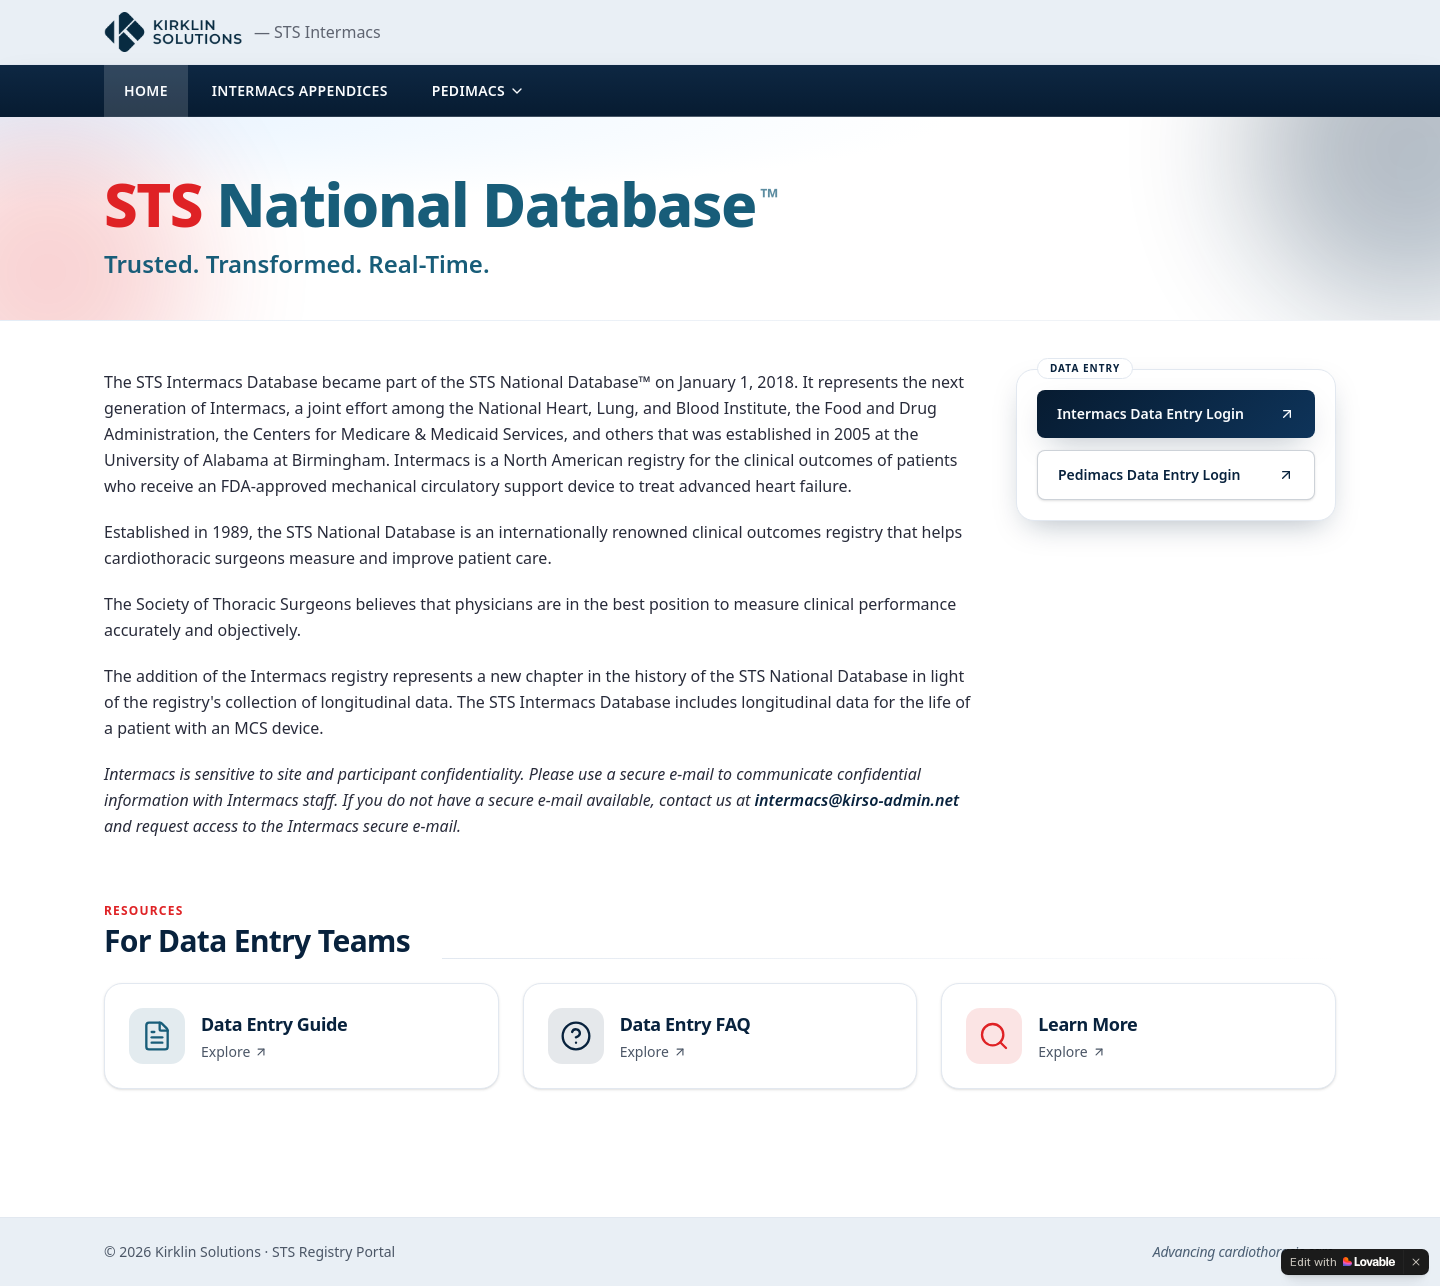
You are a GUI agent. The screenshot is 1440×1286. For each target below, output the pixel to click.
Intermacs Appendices (300, 90)
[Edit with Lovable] (1342, 1262)
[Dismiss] (1416, 1262)
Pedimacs (478, 90)
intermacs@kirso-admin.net (857, 800)
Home (146, 90)
